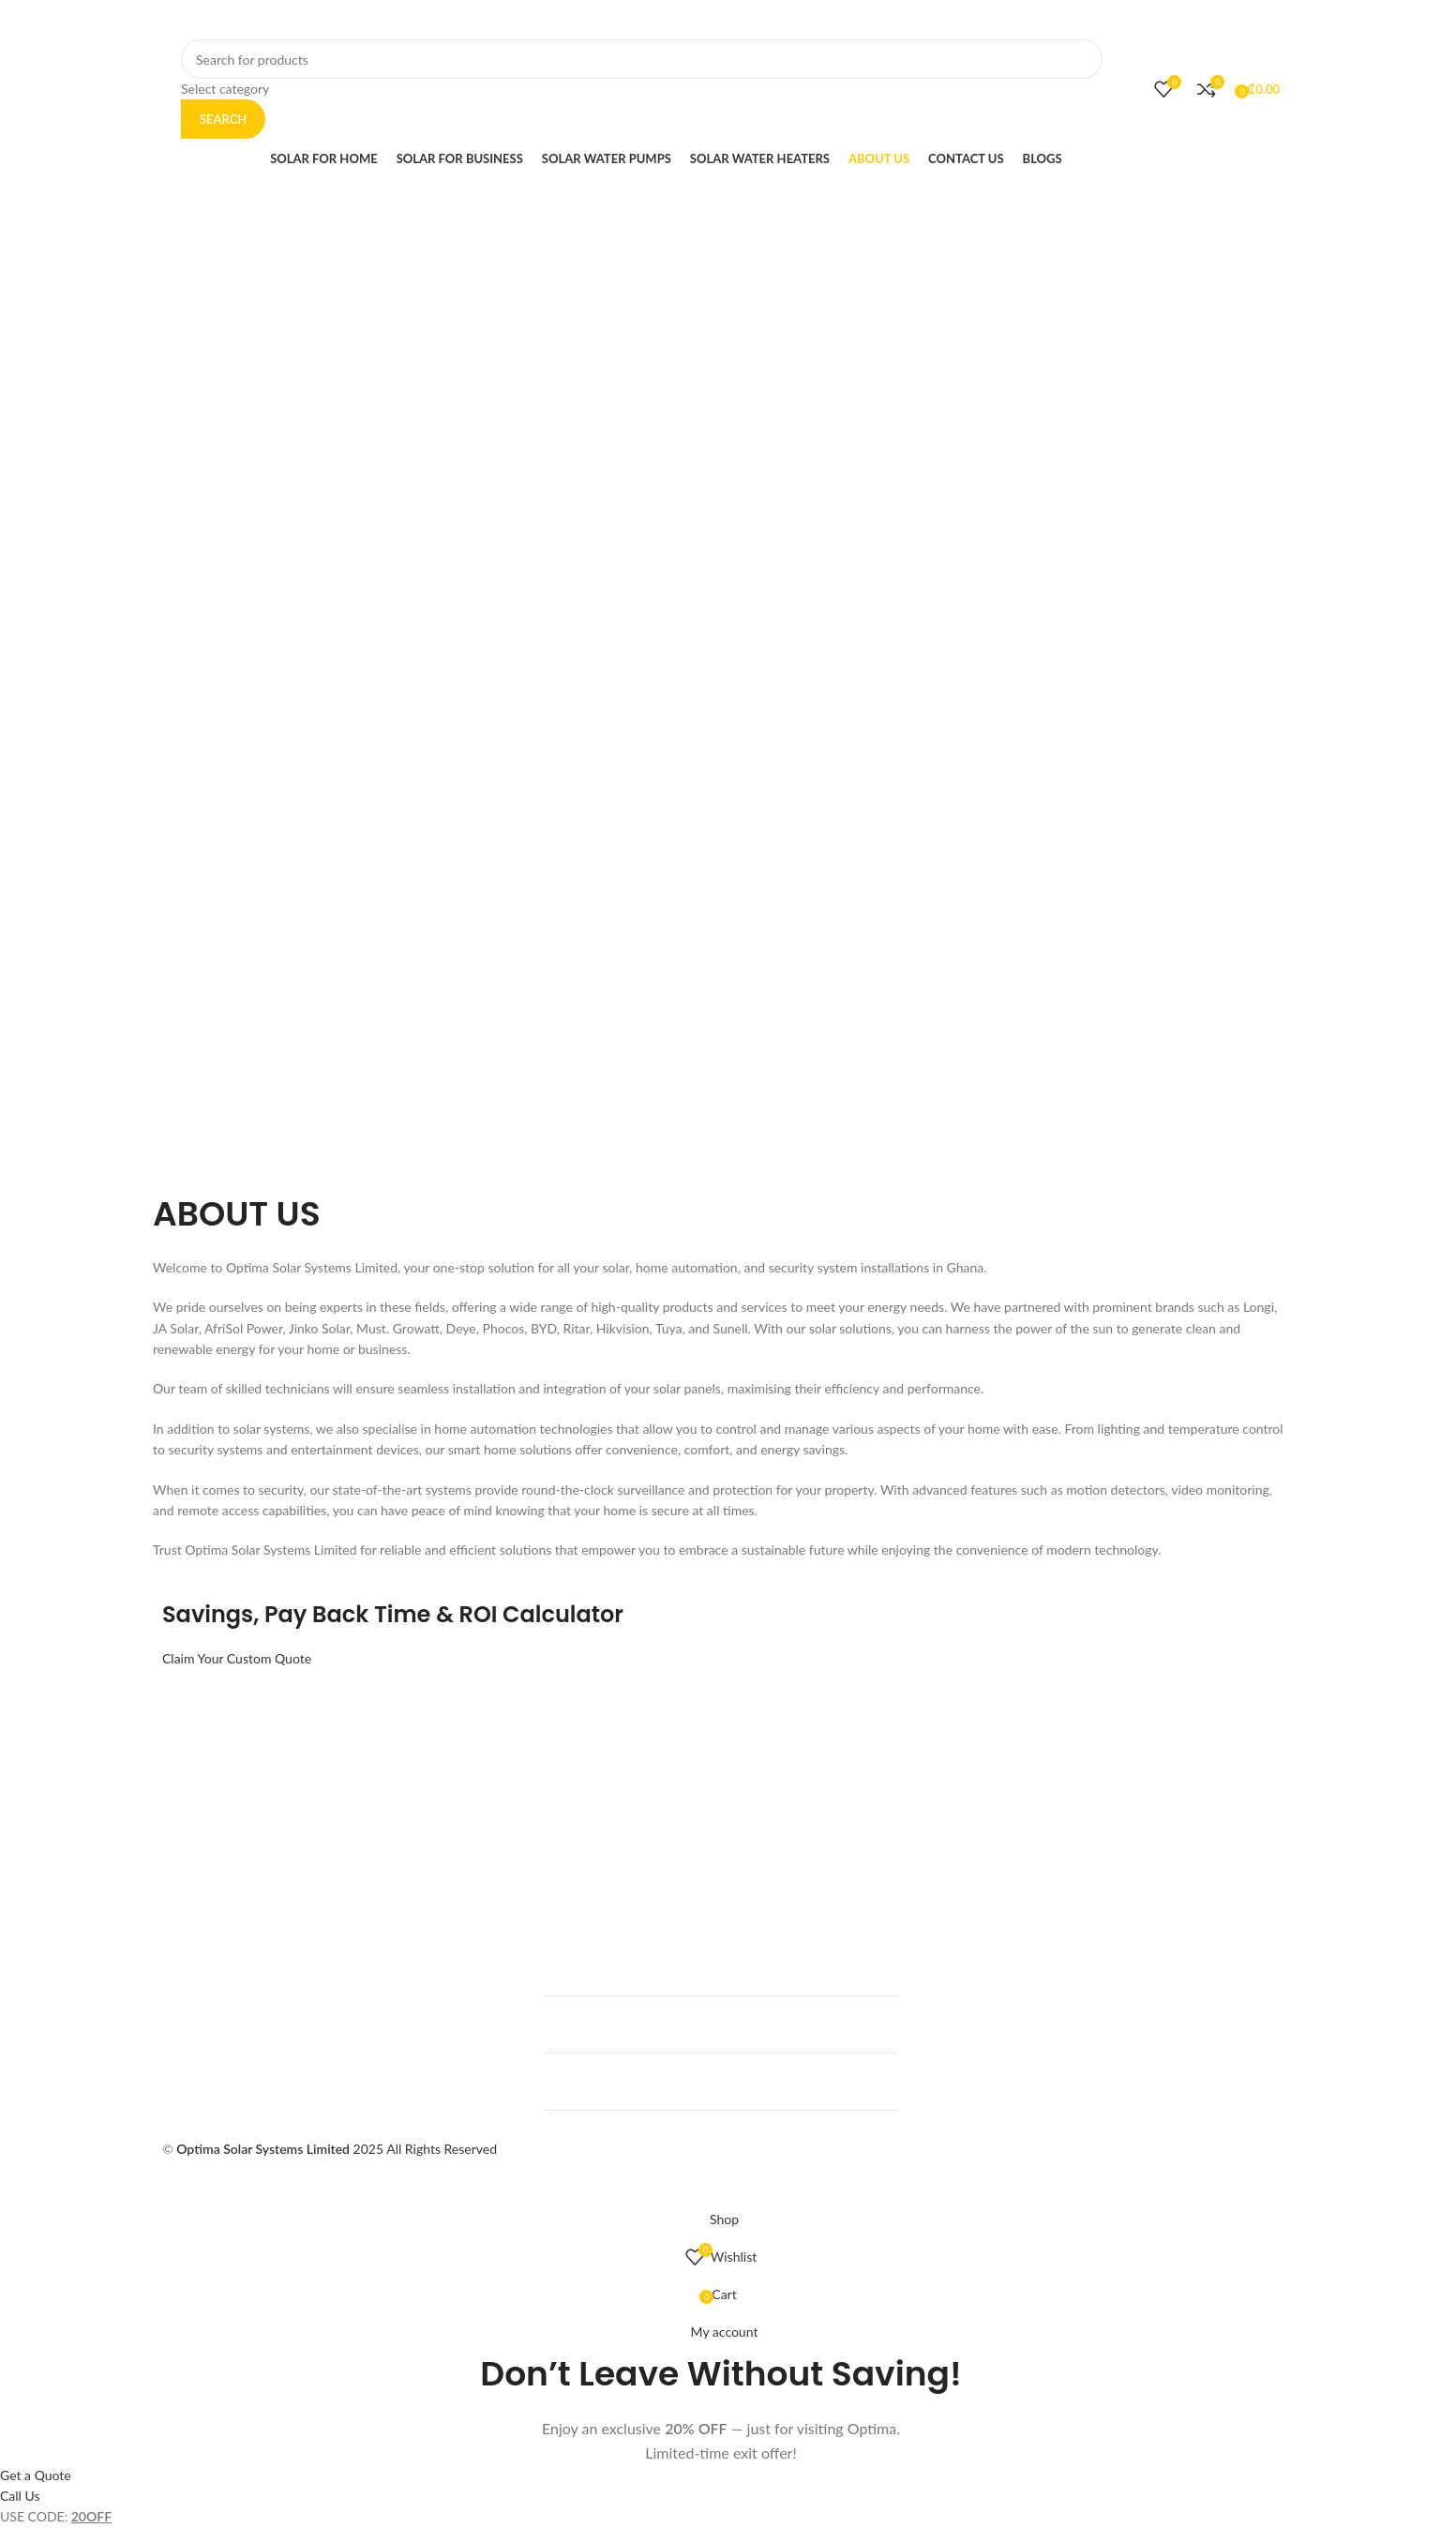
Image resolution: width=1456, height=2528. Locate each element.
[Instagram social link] (1048, 20)
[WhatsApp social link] (1070, 20)
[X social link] (1025, 20)
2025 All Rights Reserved (336, 2149)
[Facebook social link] (1001, 20)
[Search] (642, 59)
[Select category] (642, 89)
